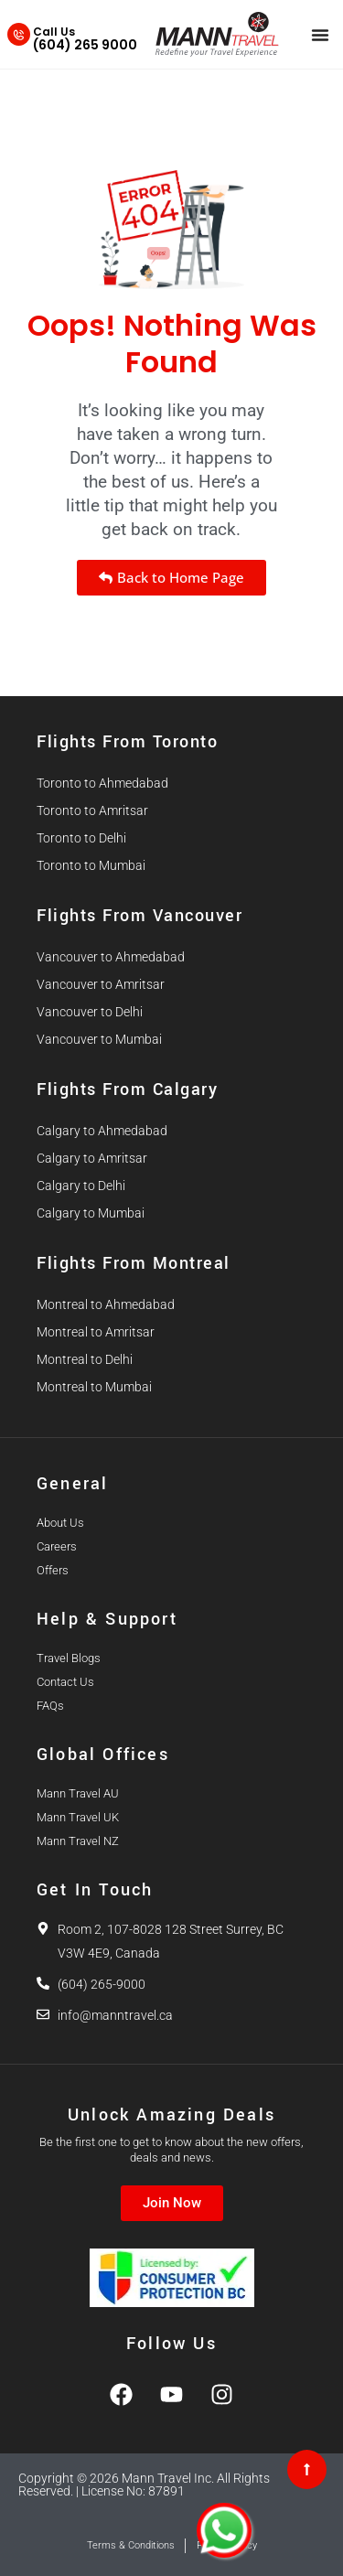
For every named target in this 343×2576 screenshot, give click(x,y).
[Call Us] (18, 34)
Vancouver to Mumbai (99, 1039)
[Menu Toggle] (320, 34)
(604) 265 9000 (85, 45)
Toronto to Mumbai (91, 865)
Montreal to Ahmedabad (106, 1304)
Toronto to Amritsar (92, 810)
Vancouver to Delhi (90, 1011)
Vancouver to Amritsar (101, 984)
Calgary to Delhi (81, 1185)
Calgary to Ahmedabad (102, 1130)
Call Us (54, 31)
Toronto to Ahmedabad (102, 783)
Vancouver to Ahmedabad (111, 957)
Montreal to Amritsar (96, 1332)
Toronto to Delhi (81, 838)
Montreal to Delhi (85, 1359)
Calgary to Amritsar (92, 1158)
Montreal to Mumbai (94, 1386)
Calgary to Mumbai (91, 1213)
